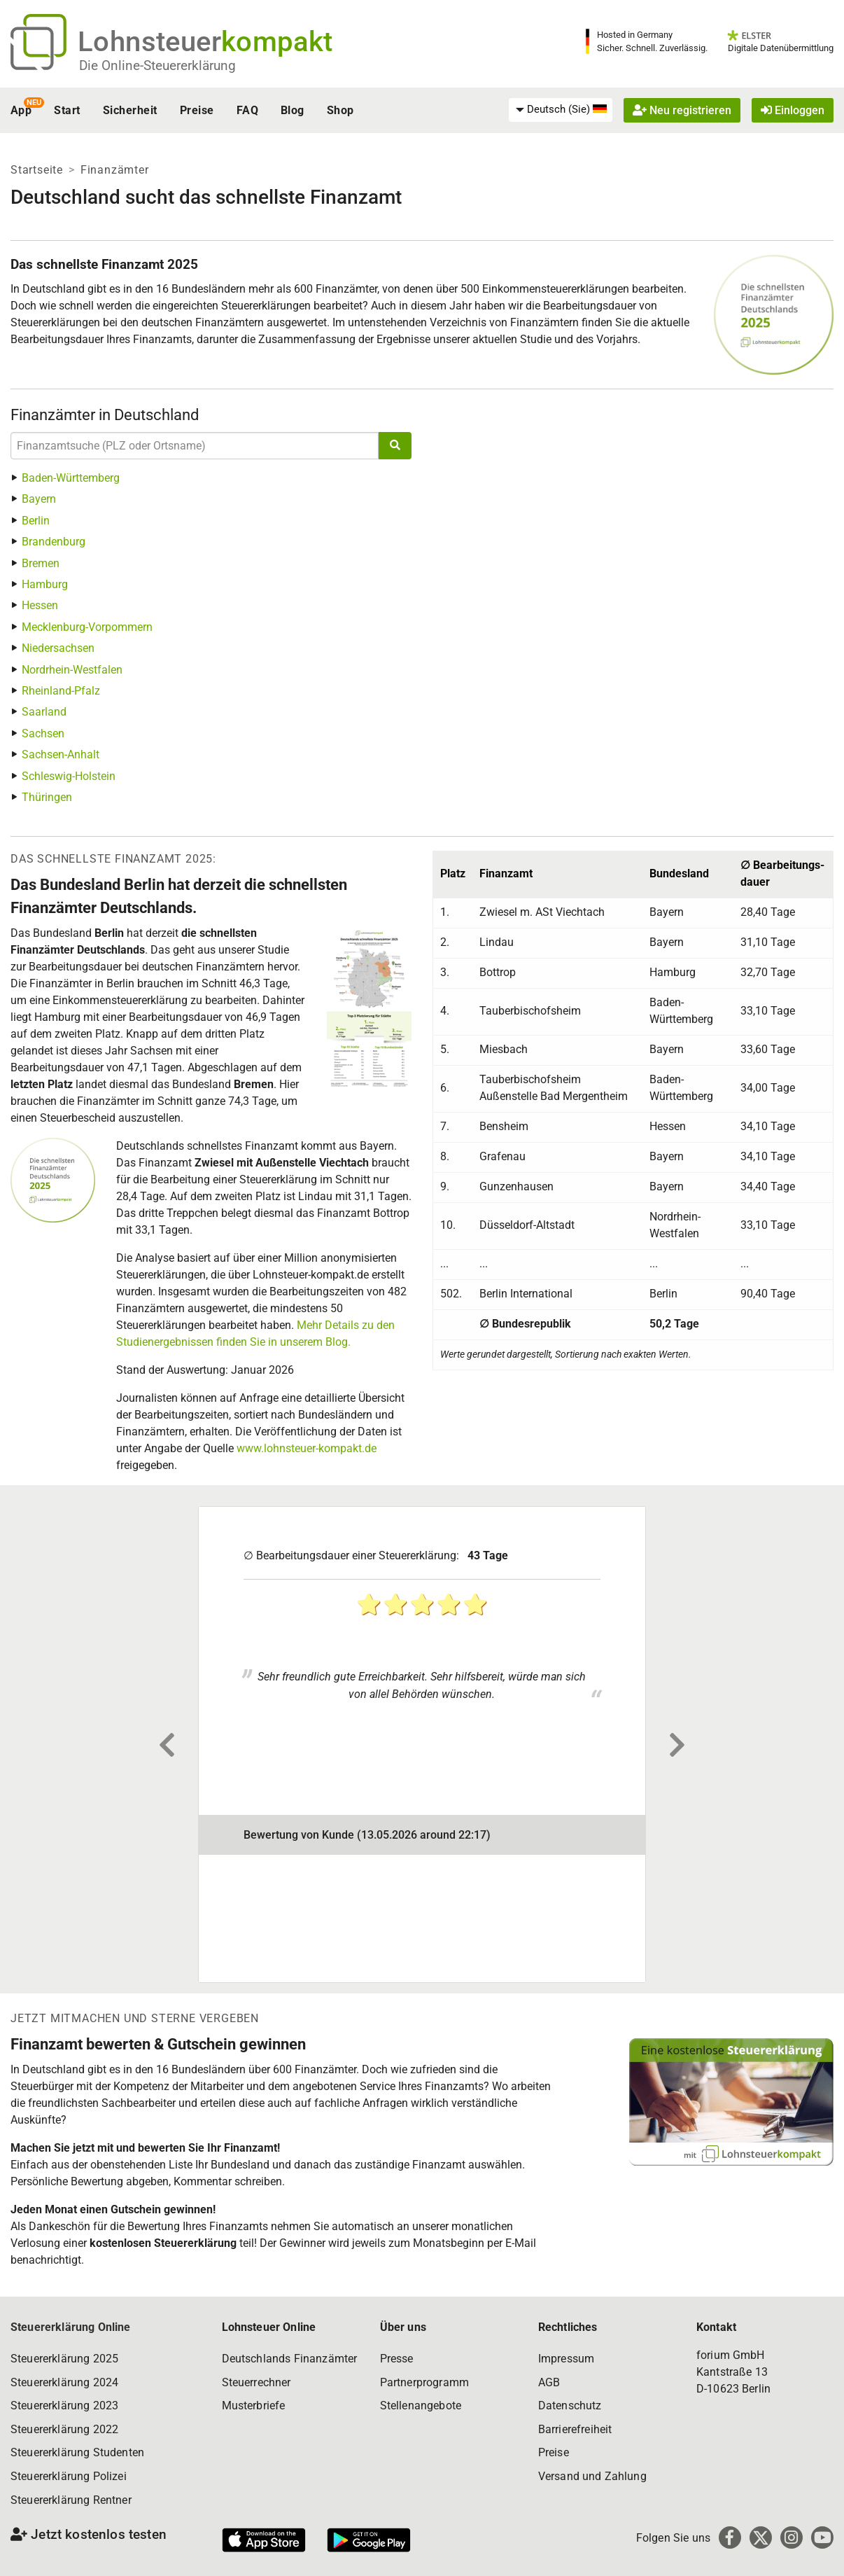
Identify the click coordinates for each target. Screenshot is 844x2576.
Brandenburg (53, 541)
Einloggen (792, 110)
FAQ (247, 110)
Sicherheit (130, 110)
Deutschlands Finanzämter (290, 2358)
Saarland (44, 711)
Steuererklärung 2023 (64, 2405)
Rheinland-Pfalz (61, 690)
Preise (197, 110)
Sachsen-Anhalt (60, 754)
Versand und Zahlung (592, 2476)
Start (67, 110)
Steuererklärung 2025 (64, 2358)
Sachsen (43, 733)
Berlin (36, 520)
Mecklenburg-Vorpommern (87, 627)
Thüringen (47, 797)
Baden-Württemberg (71, 478)
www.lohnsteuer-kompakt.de (307, 1448)
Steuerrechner (256, 2382)
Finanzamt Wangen (309, 1529)
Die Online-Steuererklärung (157, 65)
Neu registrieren (682, 110)
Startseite (36, 169)
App (20, 110)
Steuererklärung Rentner (71, 2500)
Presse (397, 2358)
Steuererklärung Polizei (68, 2476)
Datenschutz (570, 2405)
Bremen (40, 563)
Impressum (566, 2358)
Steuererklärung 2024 (64, 2382)
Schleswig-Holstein (68, 776)
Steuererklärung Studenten (77, 2452)
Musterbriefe (254, 2405)
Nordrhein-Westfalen (72, 669)
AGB (549, 2382)
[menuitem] (560, 110)
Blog (292, 110)
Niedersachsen (58, 648)
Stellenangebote (420, 2405)
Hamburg (45, 584)
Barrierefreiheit (575, 2429)
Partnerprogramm (424, 2382)
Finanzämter (114, 169)
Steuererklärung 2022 (64, 2429)
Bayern (39, 499)
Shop (340, 110)
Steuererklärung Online (70, 2327)
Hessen (40, 605)
